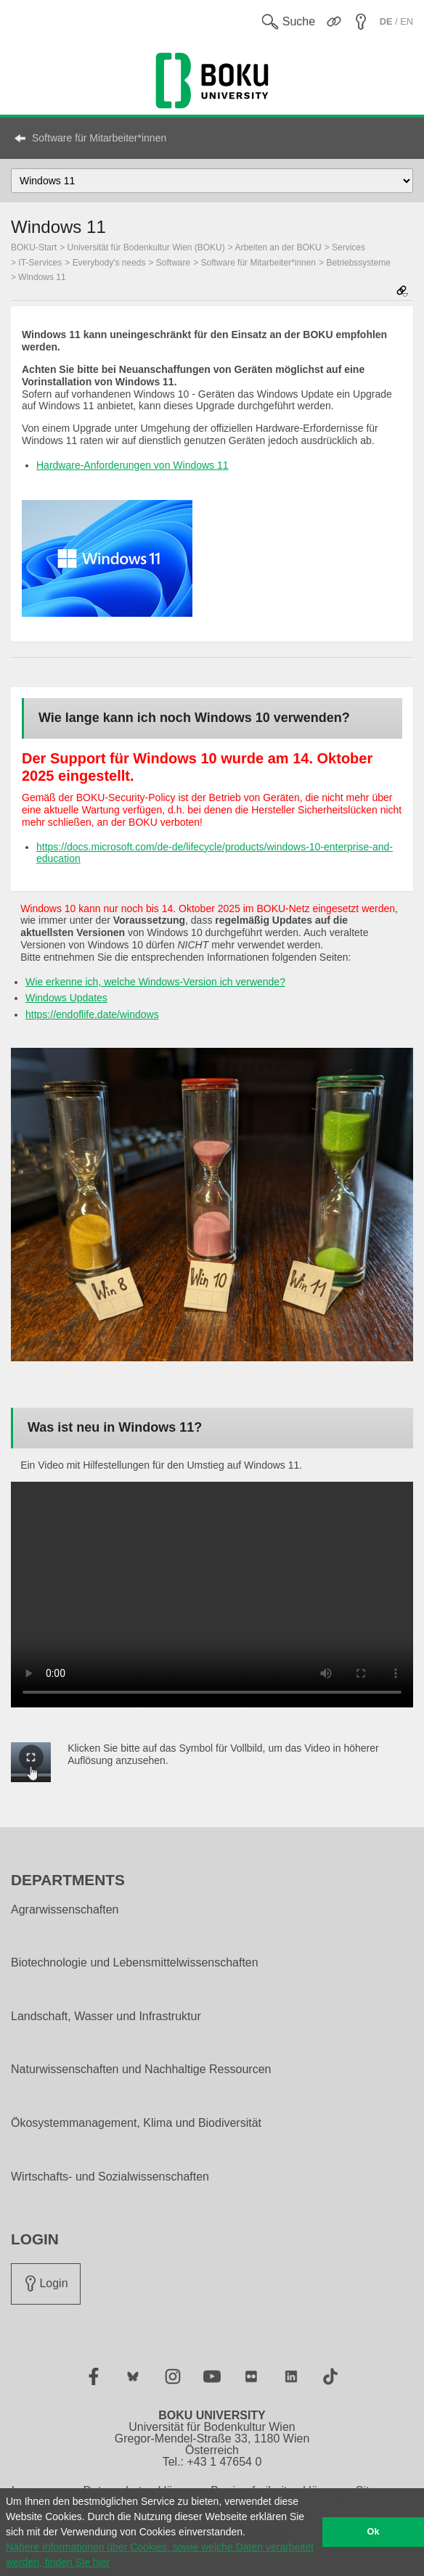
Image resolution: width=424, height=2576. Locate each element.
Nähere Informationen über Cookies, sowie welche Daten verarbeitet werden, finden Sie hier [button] (160, 2554)
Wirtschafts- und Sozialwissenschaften (110, 2177)
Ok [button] (373, 2532)
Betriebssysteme (358, 263)
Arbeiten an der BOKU (278, 247)
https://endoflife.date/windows (92, 1014)
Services (348, 247)
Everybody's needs (109, 263)
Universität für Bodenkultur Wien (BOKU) (146, 247)
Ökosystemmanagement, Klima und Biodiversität (136, 2123)
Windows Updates (66, 998)
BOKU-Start (34, 247)
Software (173, 263)
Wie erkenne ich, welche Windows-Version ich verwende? (155, 982)
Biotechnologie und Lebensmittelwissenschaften (134, 1963)
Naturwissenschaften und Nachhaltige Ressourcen (141, 2069)
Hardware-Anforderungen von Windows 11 (132, 465)
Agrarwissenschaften (65, 1910)
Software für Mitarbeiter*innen (99, 138)
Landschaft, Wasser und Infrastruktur (106, 2016)
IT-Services (40, 263)
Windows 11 (41, 277)
